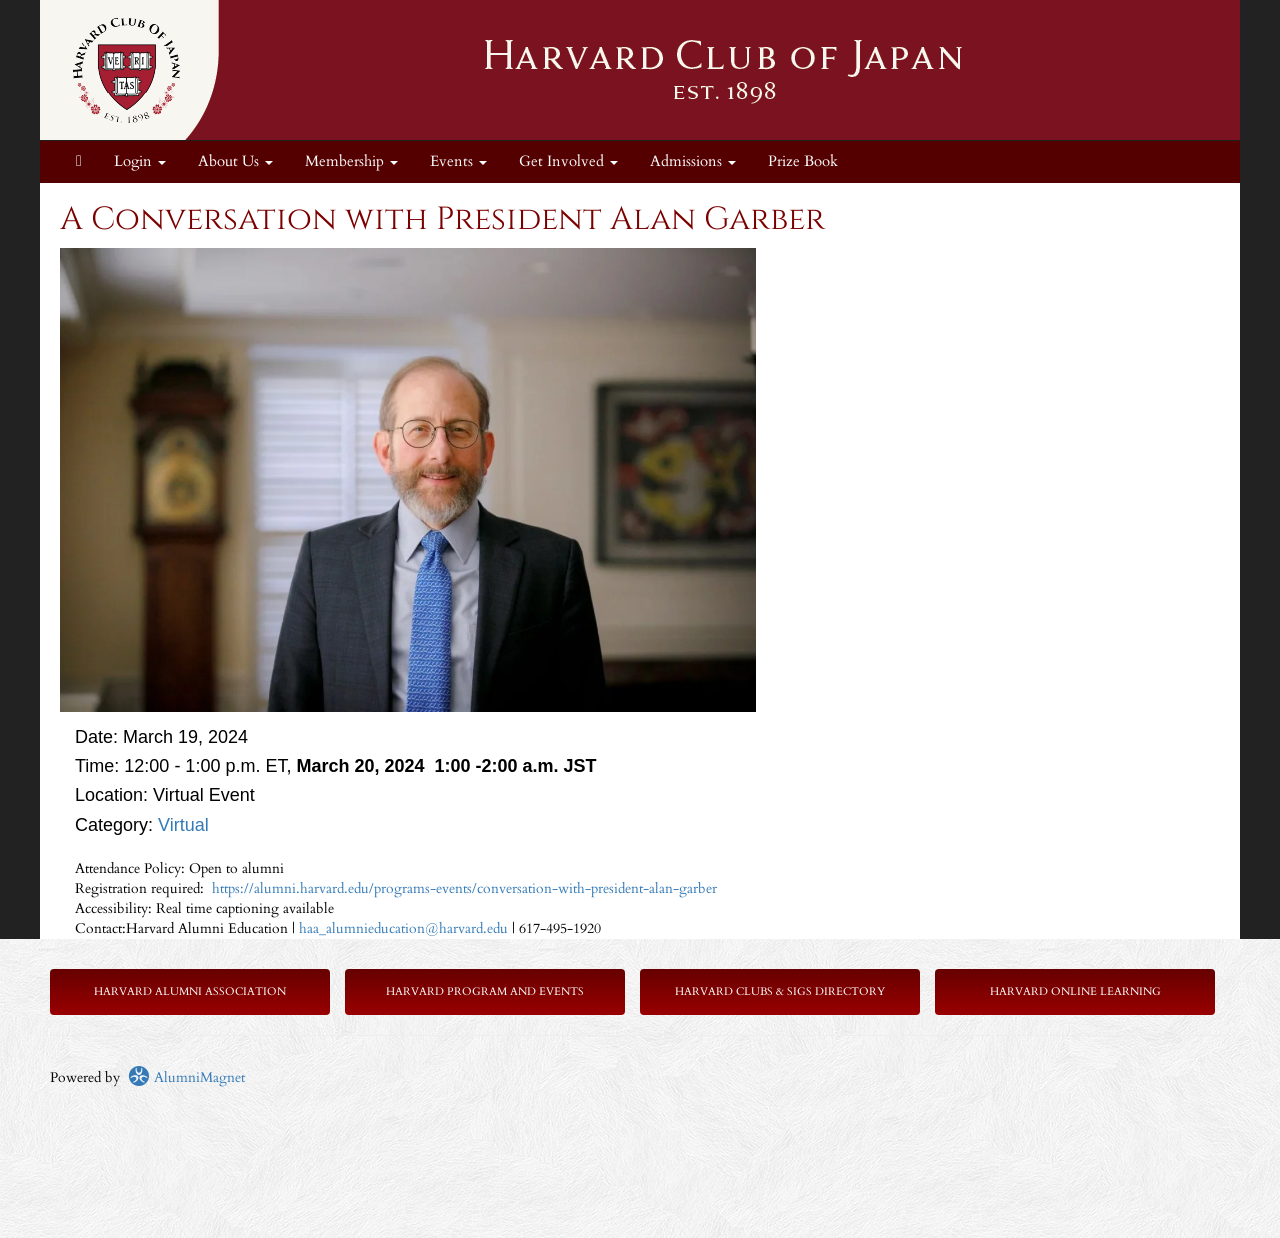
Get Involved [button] (568, 161)
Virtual (183, 825)
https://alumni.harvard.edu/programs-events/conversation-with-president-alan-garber (462, 888)
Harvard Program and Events (485, 991)
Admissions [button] (693, 161)
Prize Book (803, 161)
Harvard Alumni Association (190, 991)
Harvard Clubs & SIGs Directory (780, 991)
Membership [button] (351, 161)
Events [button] (458, 161)
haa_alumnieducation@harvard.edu (405, 928)
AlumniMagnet (186, 1077)
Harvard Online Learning (1075, 991)
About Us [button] (235, 161)
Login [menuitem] (140, 161)
